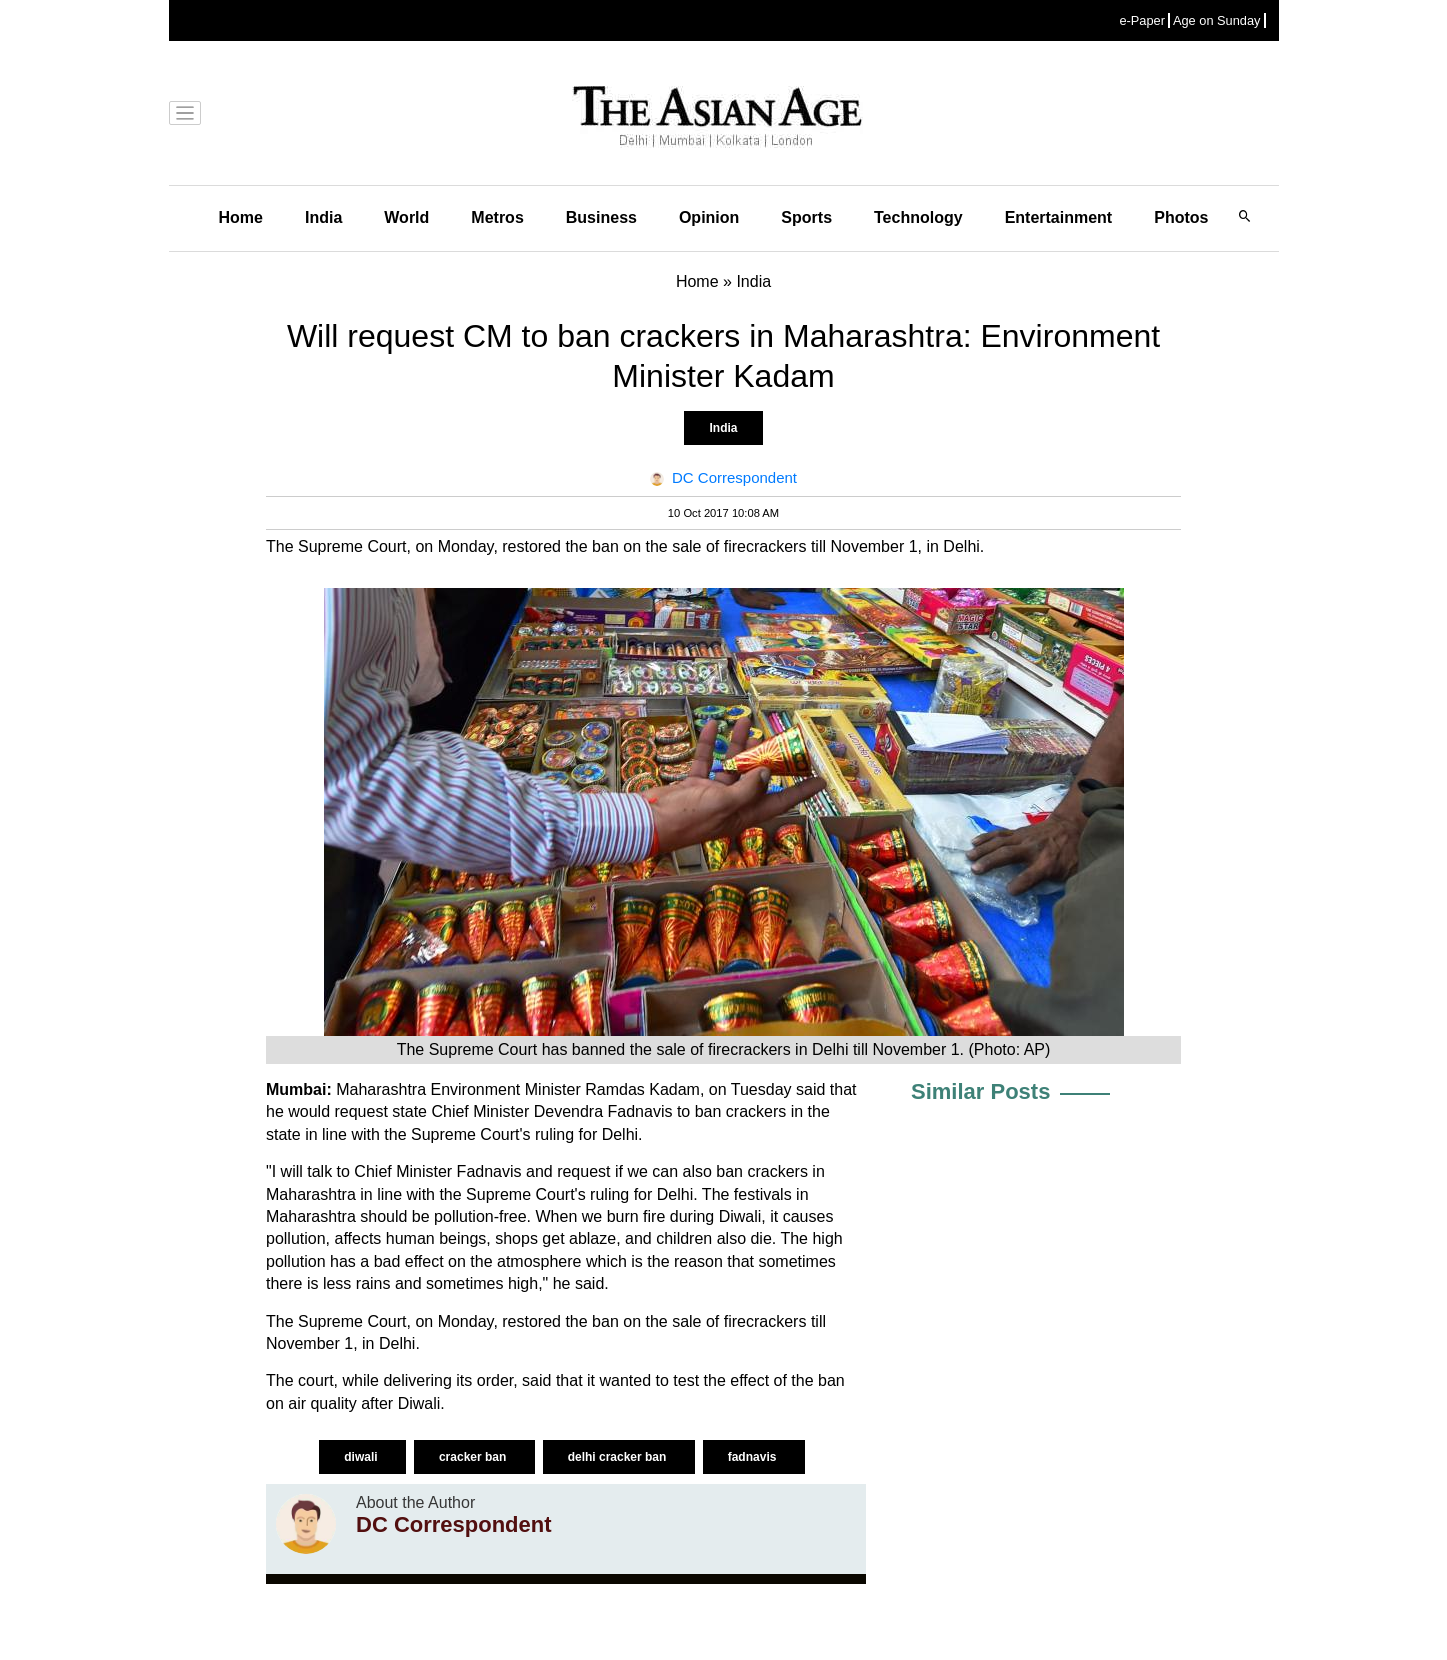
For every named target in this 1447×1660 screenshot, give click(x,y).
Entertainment (1059, 217)
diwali (362, 1457)
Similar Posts (980, 1091)
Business (601, 217)
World (406, 217)
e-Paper (1142, 20)
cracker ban (474, 1457)
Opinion (709, 217)
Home (241, 217)
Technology (918, 217)
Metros (497, 217)
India (323, 217)
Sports (806, 217)
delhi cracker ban (619, 1457)
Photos (1181, 217)
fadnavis (754, 1457)
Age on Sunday (1217, 20)
